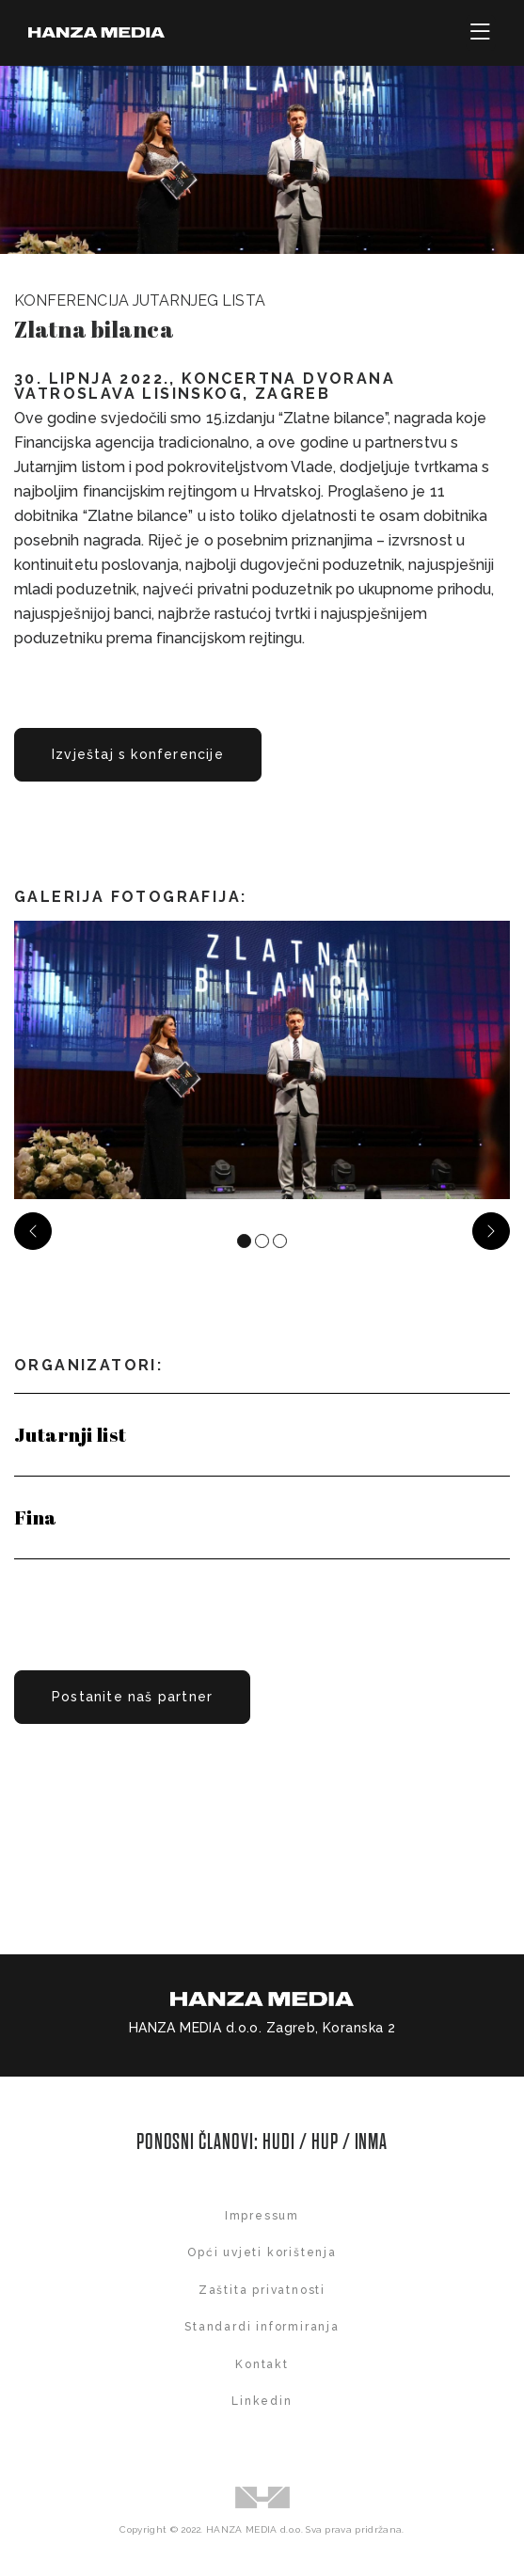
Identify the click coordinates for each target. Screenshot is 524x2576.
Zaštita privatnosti (262, 2290)
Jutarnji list (70, 1434)
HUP (325, 2142)
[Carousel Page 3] (280, 1241)
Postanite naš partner (132, 1696)
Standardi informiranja (262, 2326)
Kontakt (262, 2364)
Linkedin (261, 2401)
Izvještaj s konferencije (138, 754)
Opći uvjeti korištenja (262, 2252)
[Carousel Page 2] (262, 1241)
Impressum (262, 2215)
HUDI (280, 2142)
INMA (372, 2142)
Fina (35, 1517)
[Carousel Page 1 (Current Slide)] (244, 1241)
